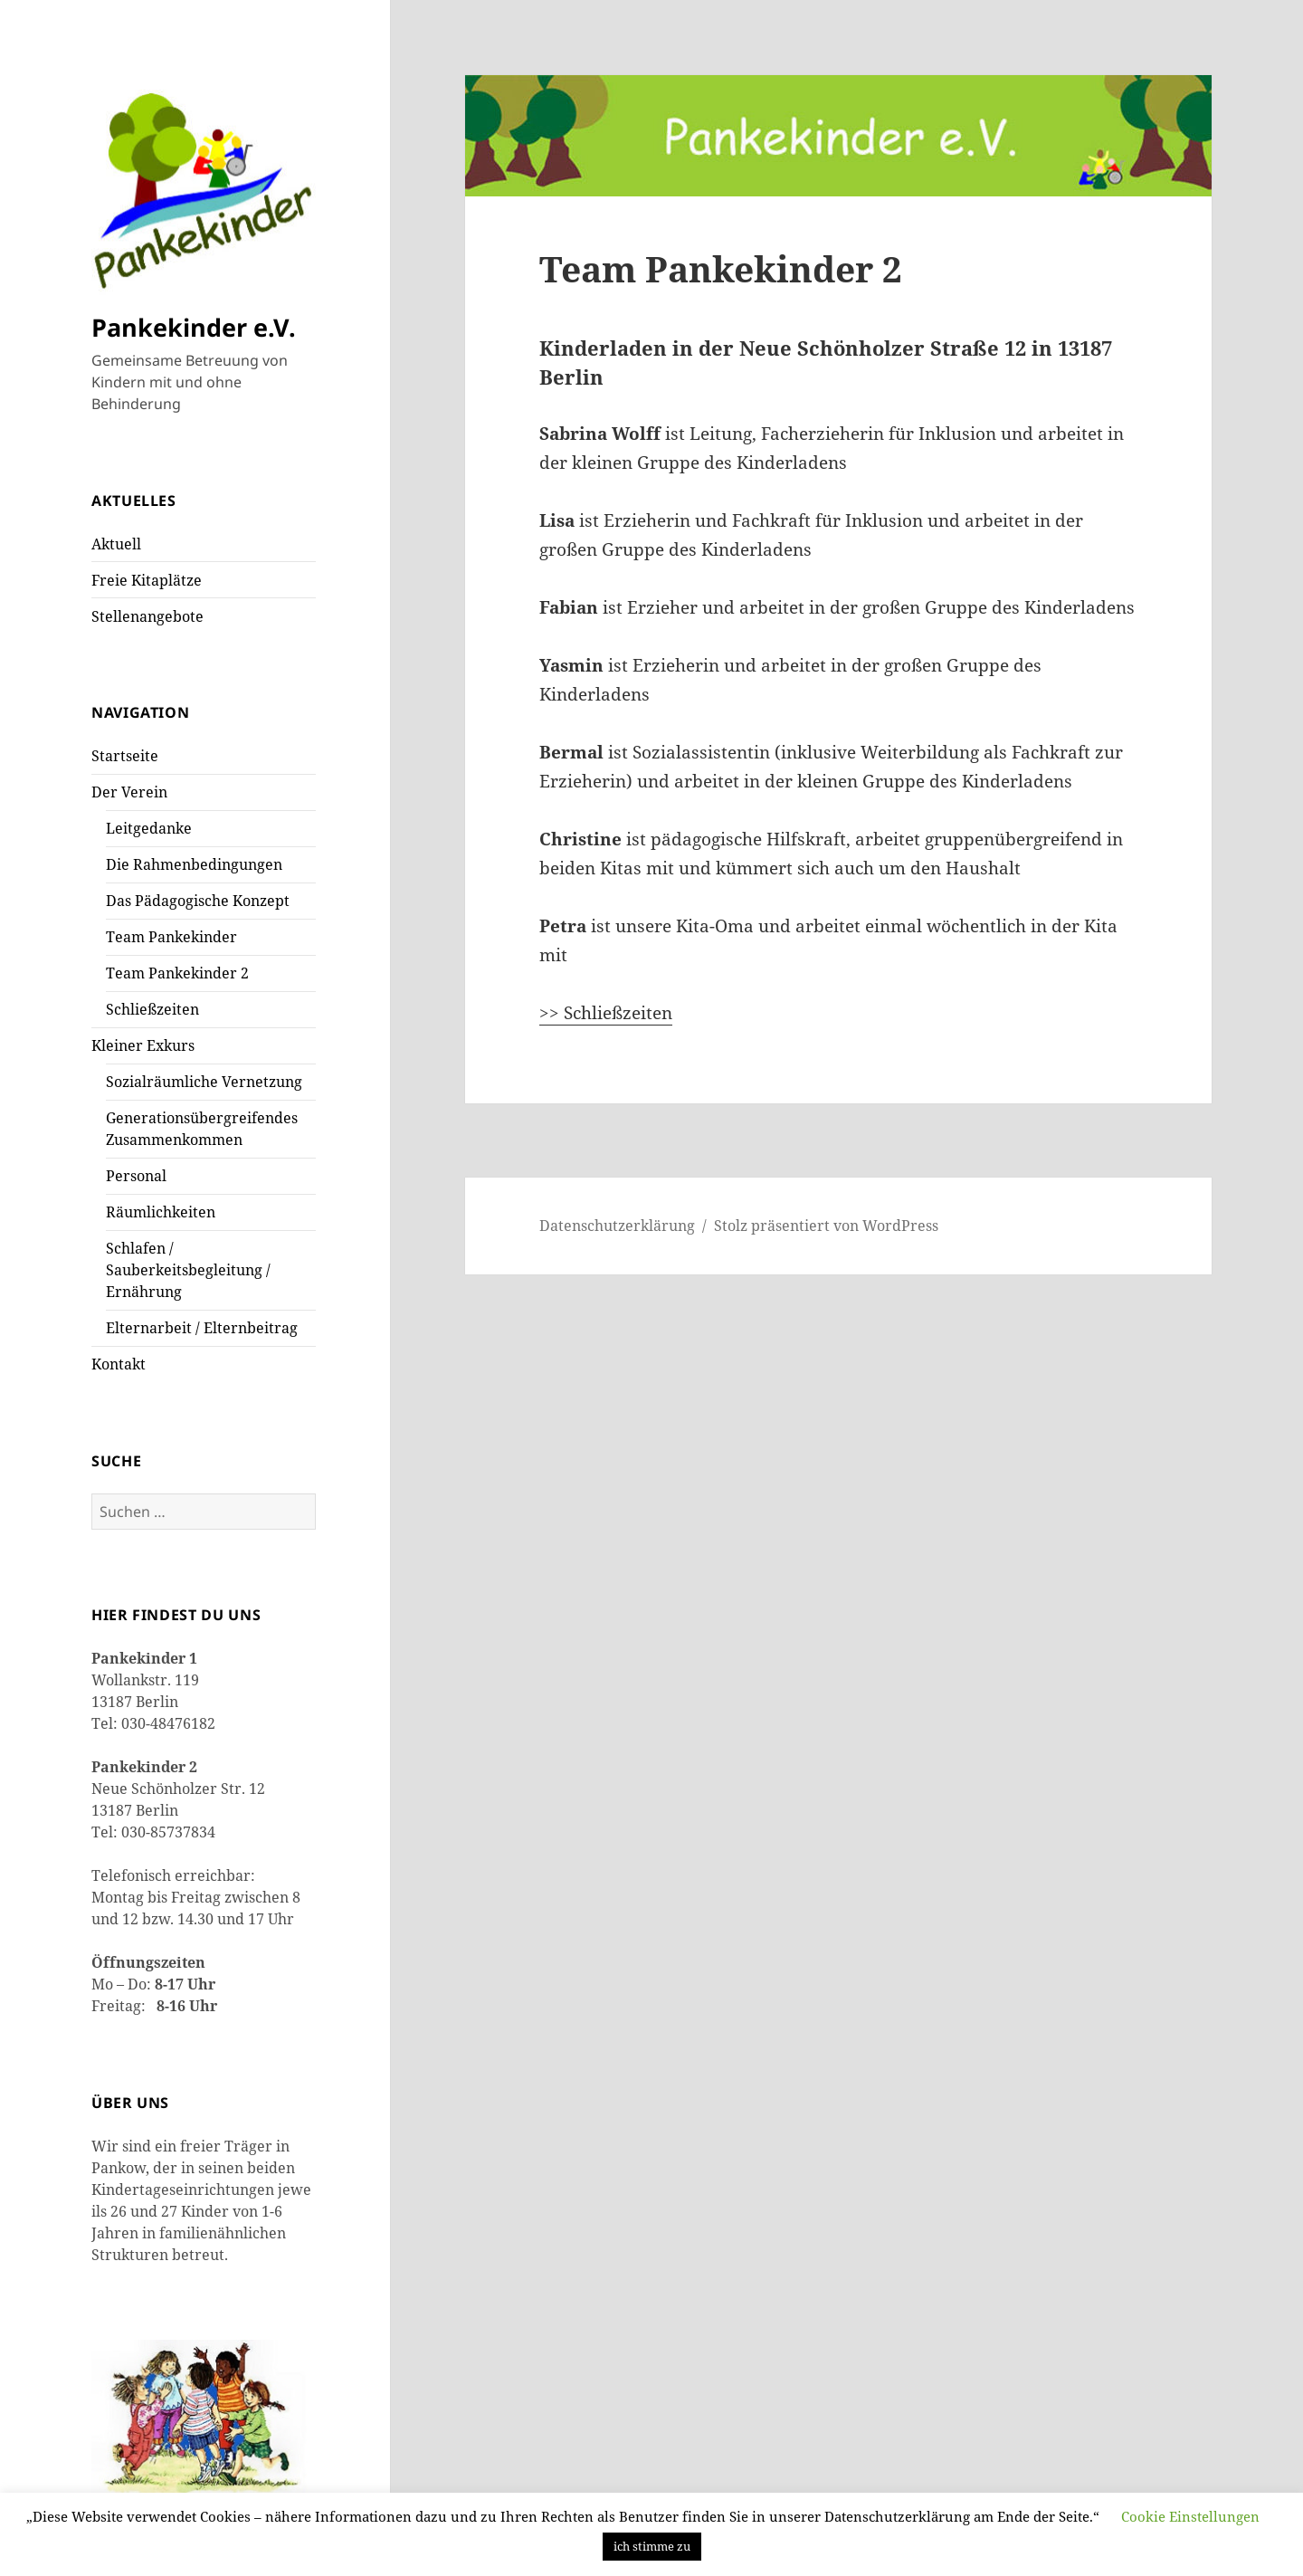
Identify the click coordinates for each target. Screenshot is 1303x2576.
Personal (136, 1176)
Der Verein (129, 792)
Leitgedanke (149, 828)
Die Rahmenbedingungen (194, 864)
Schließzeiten (152, 1009)
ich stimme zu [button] (651, 2546)
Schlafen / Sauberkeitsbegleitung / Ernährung (188, 1270)
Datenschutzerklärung (617, 1226)
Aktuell (116, 544)
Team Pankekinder (171, 937)
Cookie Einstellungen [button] (1190, 2516)
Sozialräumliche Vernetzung (204, 1082)
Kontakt (118, 1364)
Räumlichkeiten (160, 1212)
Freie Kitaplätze (146, 580)
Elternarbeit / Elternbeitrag (202, 1328)
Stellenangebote (147, 616)
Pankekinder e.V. (193, 327)
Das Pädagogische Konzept (198, 901)
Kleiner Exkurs (143, 1045)
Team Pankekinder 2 (177, 973)
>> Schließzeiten (605, 1013)
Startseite (124, 756)
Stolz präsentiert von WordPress (826, 1226)
